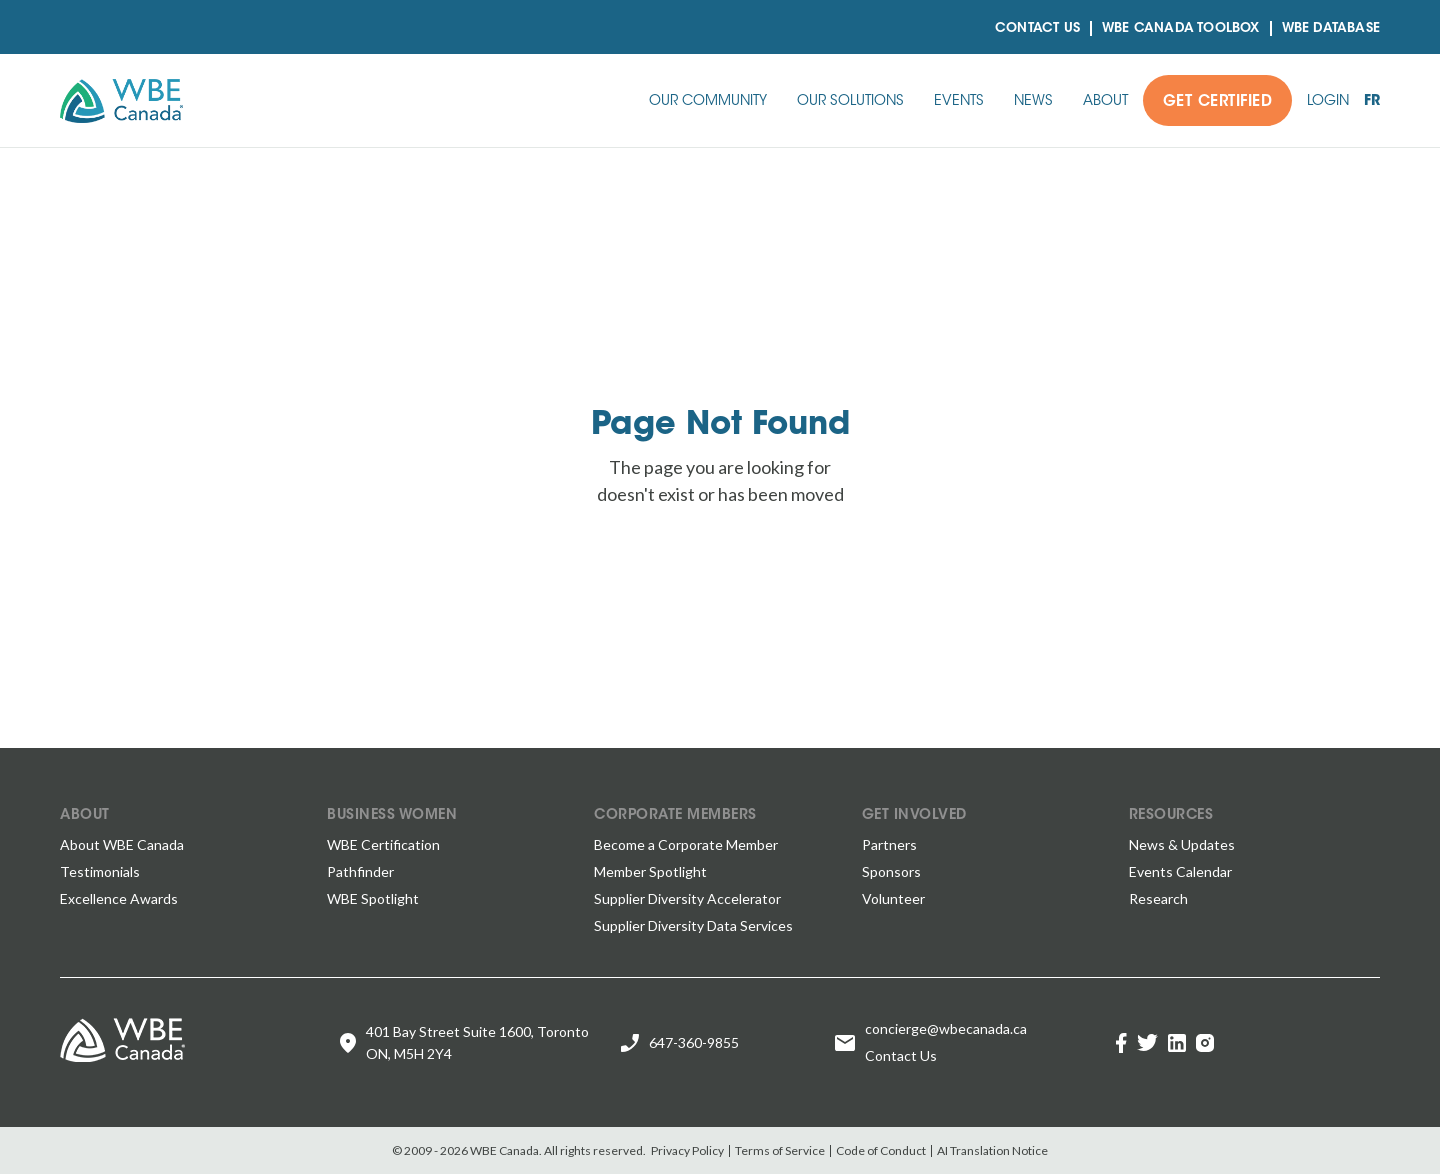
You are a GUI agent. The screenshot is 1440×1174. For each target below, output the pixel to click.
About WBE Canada (122, 844)
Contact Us (1037, 28)
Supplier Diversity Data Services (693, 925)
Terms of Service (780, 1150)
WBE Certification (383, 844)
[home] (121, 101)
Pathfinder (360, 871)
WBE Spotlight (373, 898)
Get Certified (1218, 102)
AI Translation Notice (992, 1150)
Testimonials (100, 871)
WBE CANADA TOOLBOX (1181, 28)
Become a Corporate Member (686, 844)
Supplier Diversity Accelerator (687, 898)
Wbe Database (1331, 28)
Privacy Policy (687, 1150)
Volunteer (893, 898)
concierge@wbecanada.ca (946, 1028)
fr (1372, 102)
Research (1158, 898)
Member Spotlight (650, 871)
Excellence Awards (119, 898)
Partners (889, 844)
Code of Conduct (881, 1150)
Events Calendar (1180, 871)
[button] (708, 100)
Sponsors (891, 871)
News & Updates (1182, 844)
